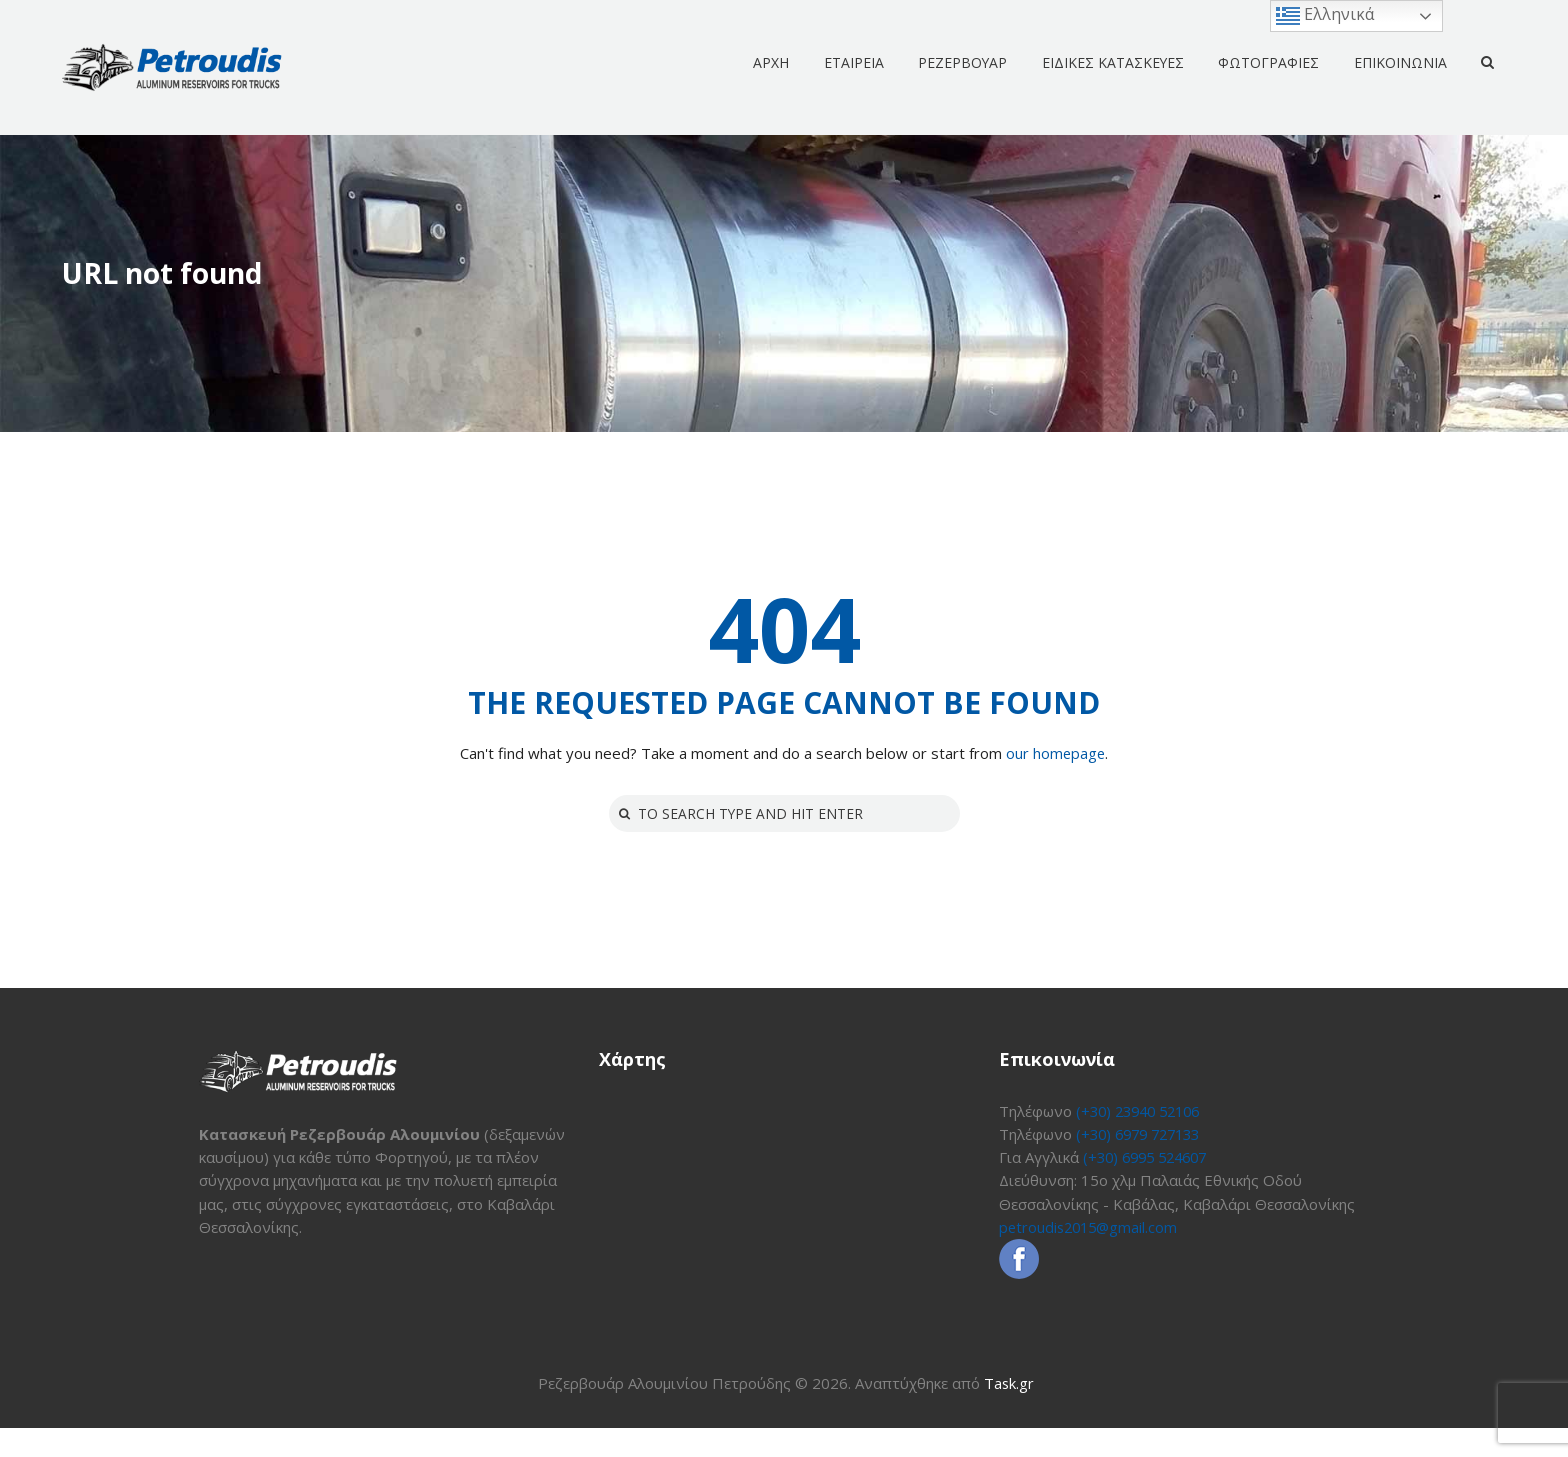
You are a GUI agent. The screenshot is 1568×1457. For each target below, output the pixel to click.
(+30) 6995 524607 (1150, 1158)
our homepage (1055, 753)
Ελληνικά (1325, 15)
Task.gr (1009, 1413)
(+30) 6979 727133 (1143, 1135)
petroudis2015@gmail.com (1091, 1228)
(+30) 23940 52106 (1143, 1112)
